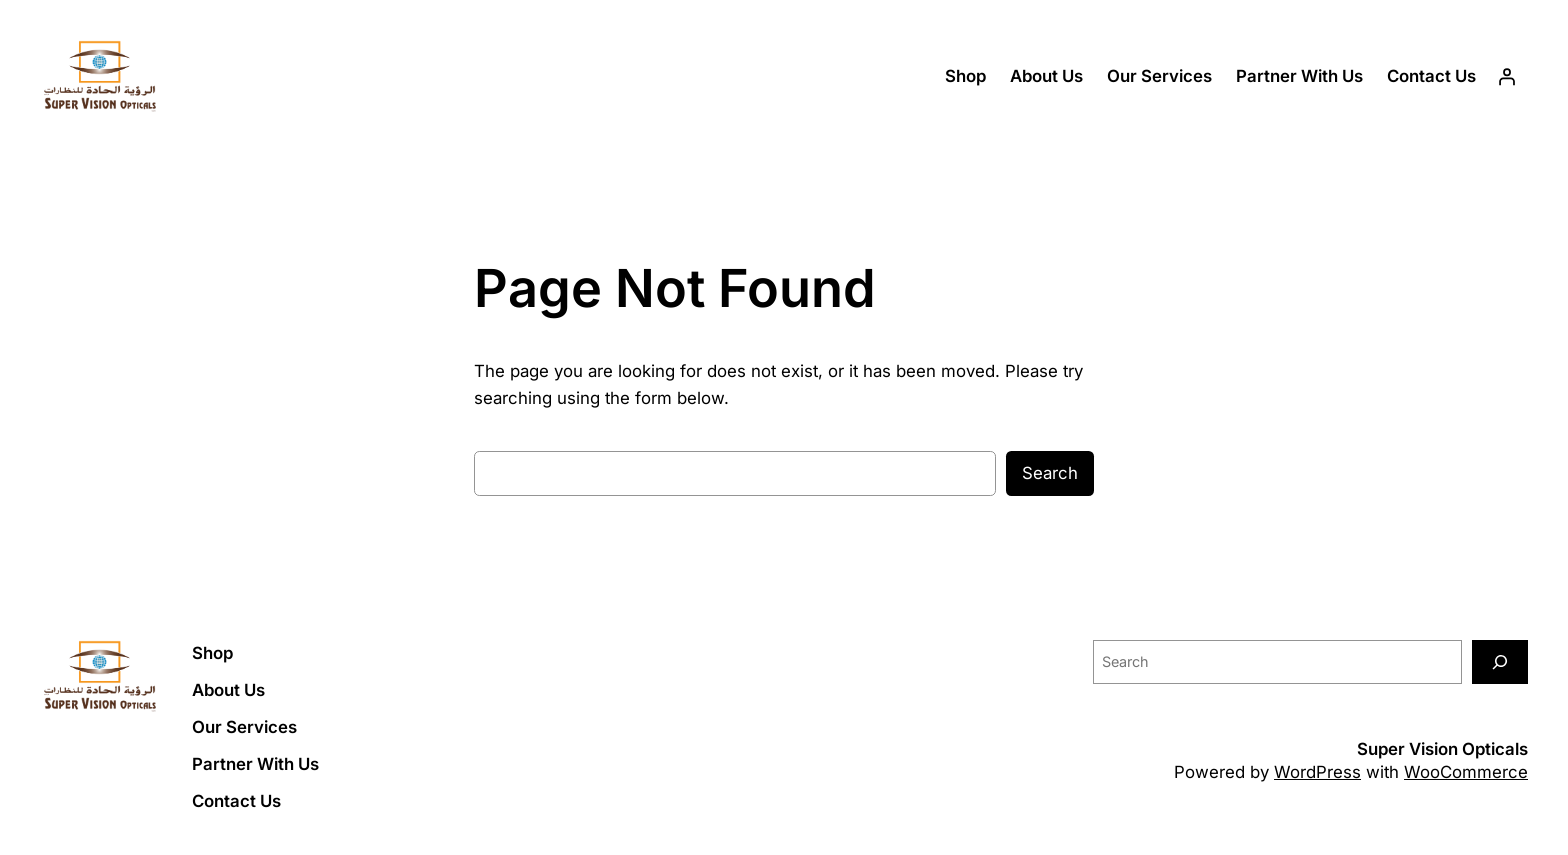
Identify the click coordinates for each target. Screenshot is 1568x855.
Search (1050, 473)
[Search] (1500, 661)
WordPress (1317, 772)
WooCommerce (1466, 772)
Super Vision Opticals (1442, 749)
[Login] (1507, 77)
